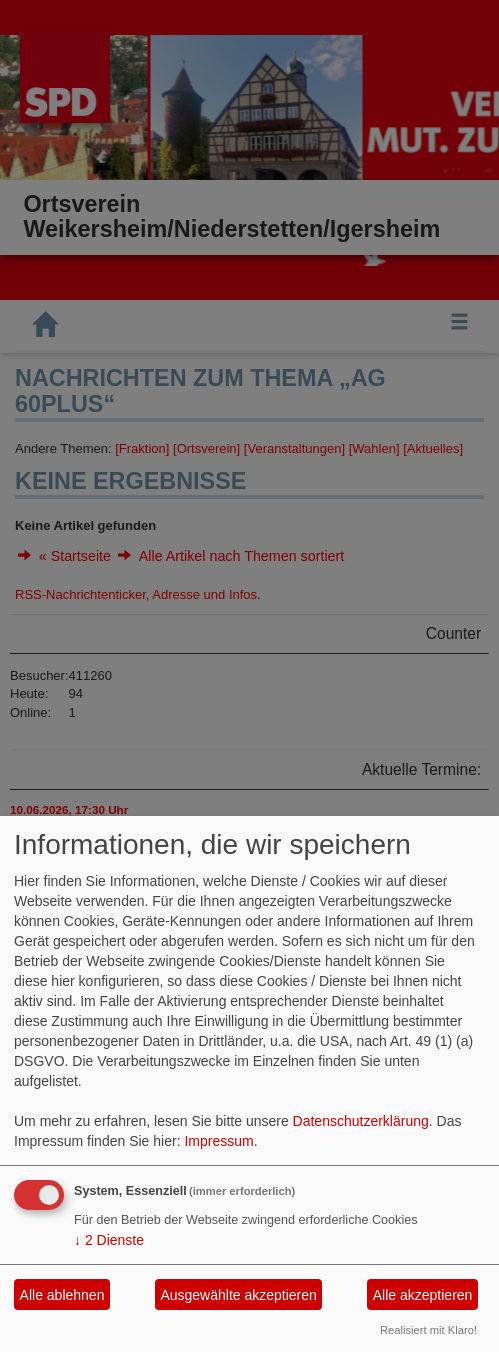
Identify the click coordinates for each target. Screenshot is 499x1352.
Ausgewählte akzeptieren (238, 1295)
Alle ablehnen (62, 1295)
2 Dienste (109, 1240)
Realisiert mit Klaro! (428, 1330)
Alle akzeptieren (423, 1295)
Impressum (218, 1141)
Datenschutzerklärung (361, 1121)
